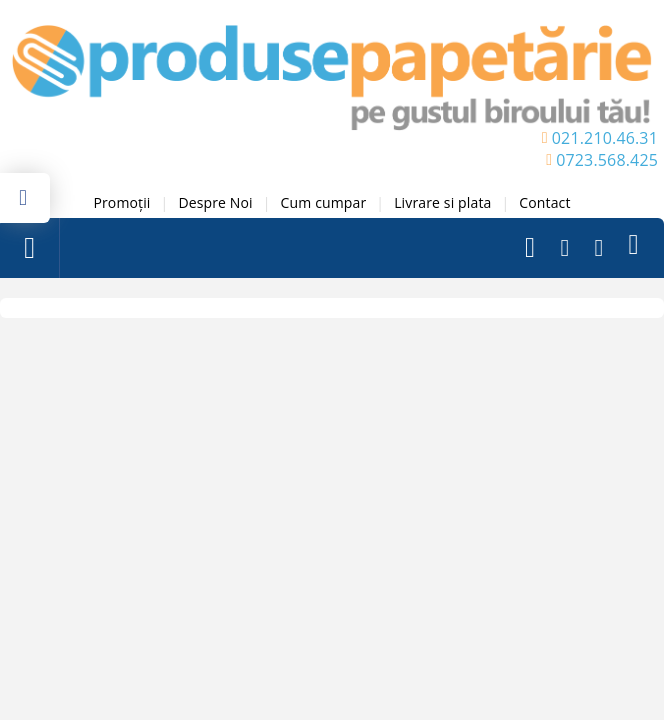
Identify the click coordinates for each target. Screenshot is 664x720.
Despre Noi (215, 202)
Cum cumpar (324, 202)
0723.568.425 (607, 160)
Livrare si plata (442, 202)
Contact (544, 202)
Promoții (121, 202)
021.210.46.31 (605, 138)
